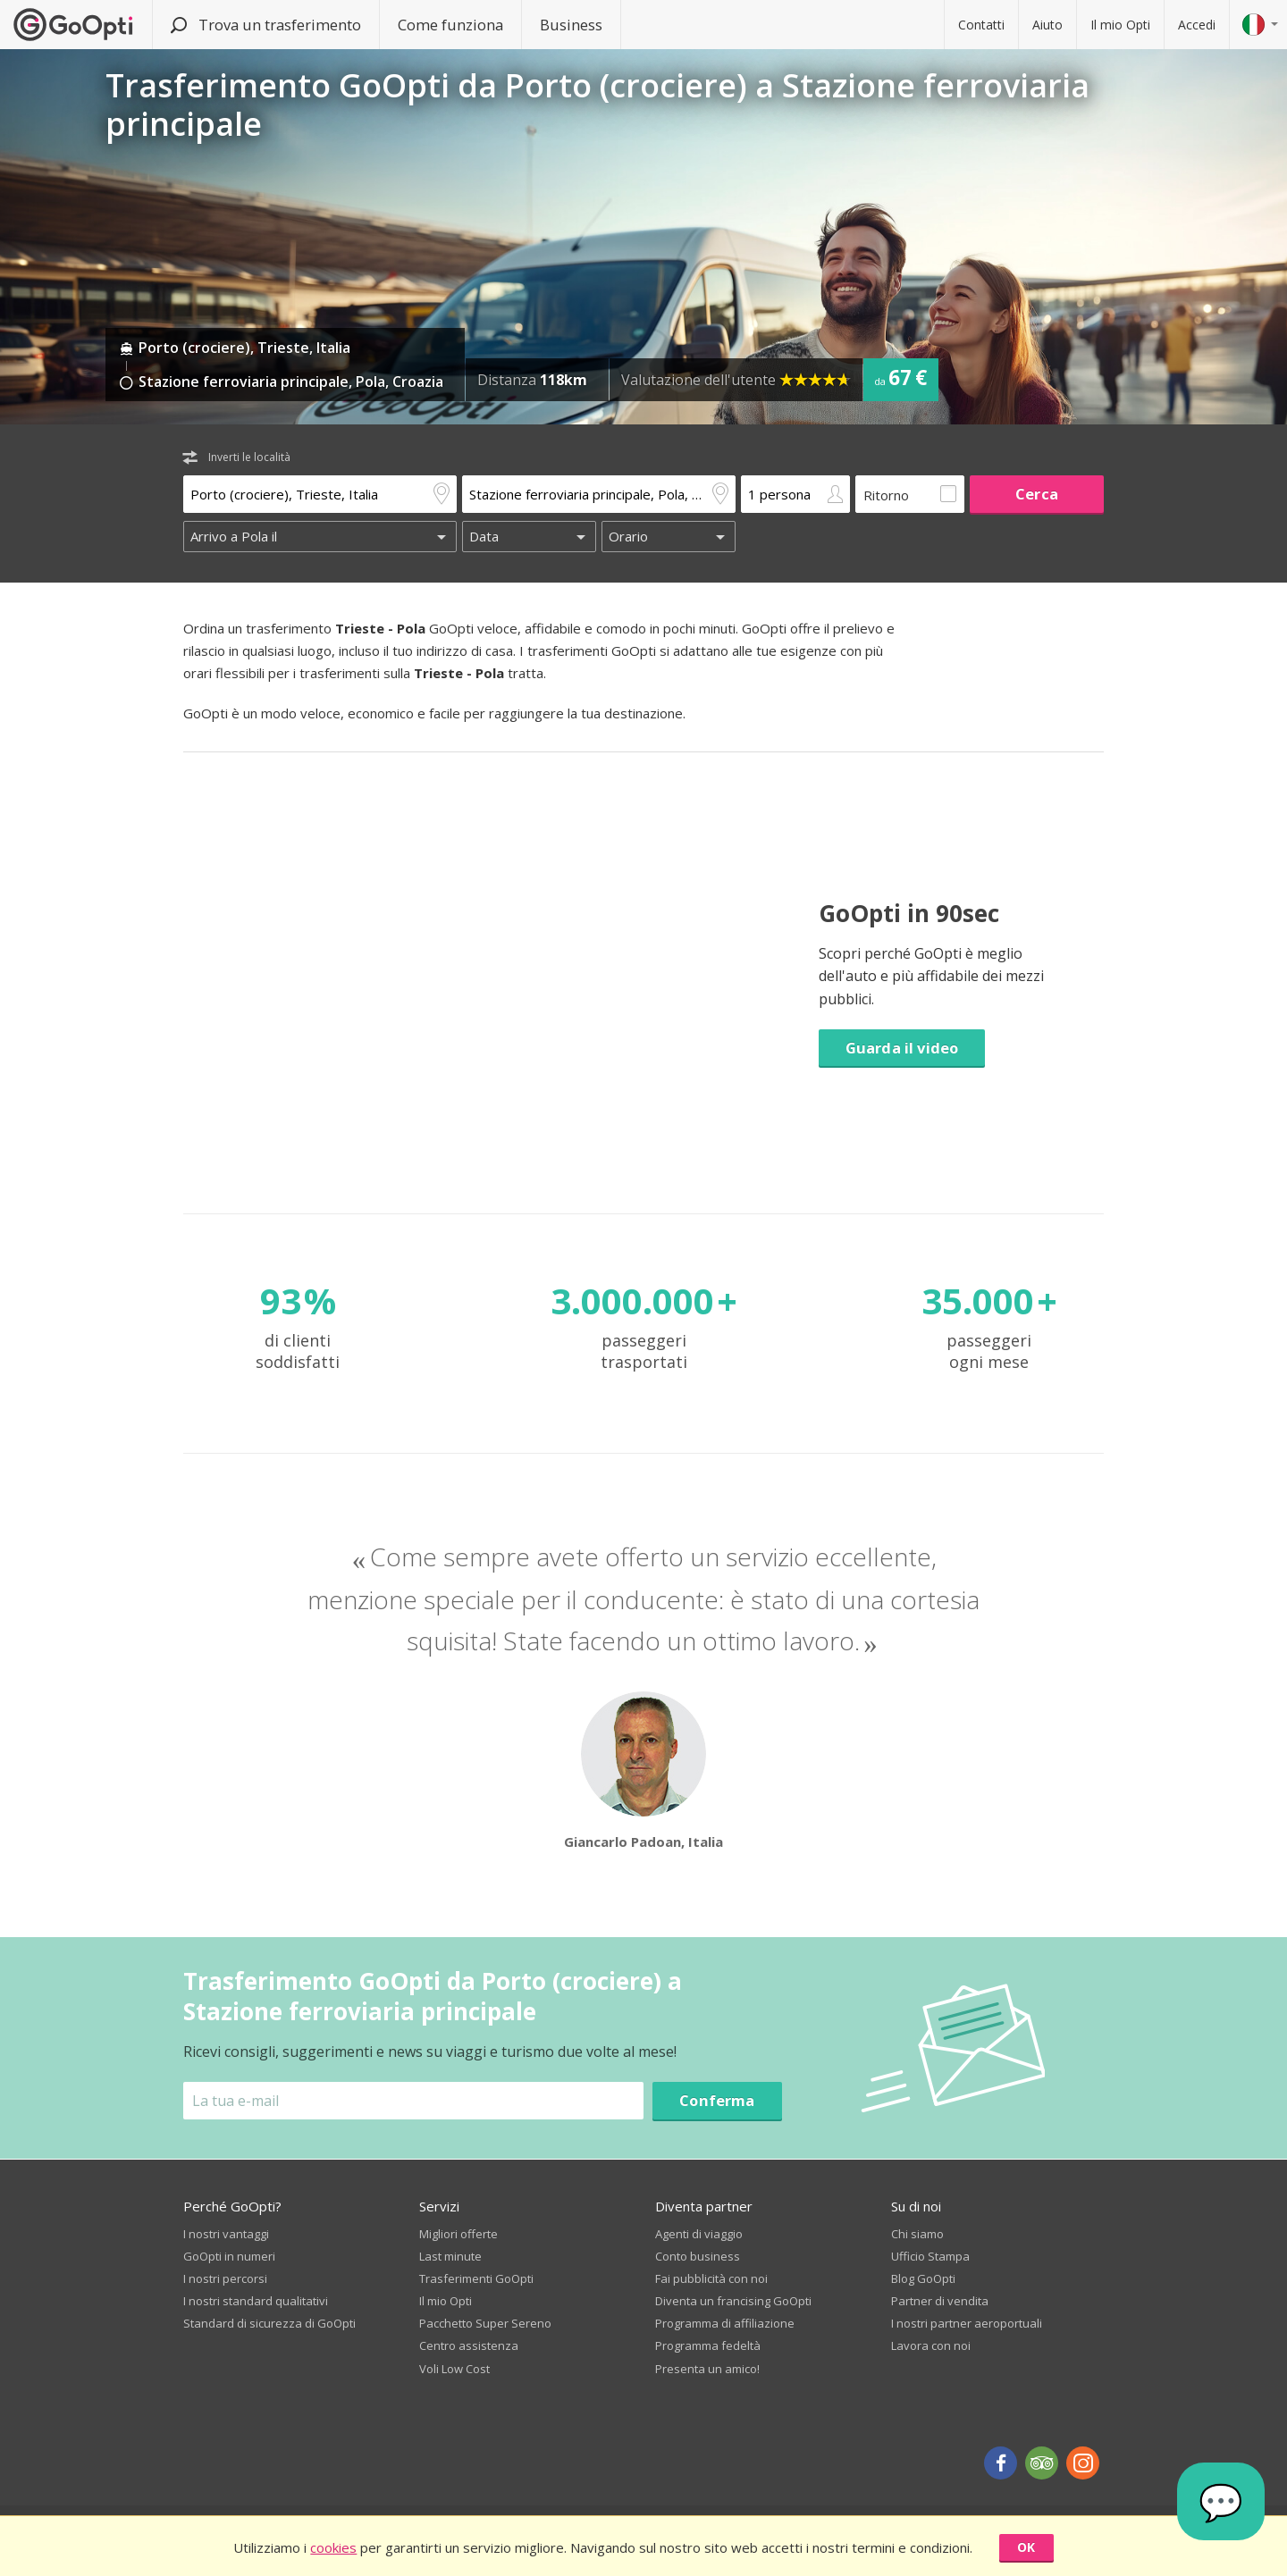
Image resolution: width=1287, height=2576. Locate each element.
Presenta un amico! (707, 2369)
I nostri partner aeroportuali (966, 2323)
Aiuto (1047, 24)
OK (1026, 2546)
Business (571, 24)
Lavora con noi (931, 2345)
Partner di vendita (939, 2301)
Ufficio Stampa (930, 2256)
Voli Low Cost (454, 2369)
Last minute (450, 2256)
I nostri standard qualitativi (255, 2301)
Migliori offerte (458, 2234)
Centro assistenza (468, 2345)
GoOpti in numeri (229, 2256)
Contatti (981, 24)
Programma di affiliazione (725, 2323)
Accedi (1197, 24)
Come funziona (450, 24)
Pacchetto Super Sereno (485, 2323)
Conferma (716, 2100)
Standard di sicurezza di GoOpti (269, 2323)
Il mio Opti (1120, 24)
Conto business (697, 2256)
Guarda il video (901, 1047)
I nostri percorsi (225, 2278)
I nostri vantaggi (226, 2234)
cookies (333, 2547)
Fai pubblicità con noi (711, 2278)
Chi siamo (917, 2234)
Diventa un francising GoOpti (733, 2301)
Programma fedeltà (708, 2345)
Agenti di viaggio (699, 2234)
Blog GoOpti (923, 2278)
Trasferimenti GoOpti (476, 2278)
